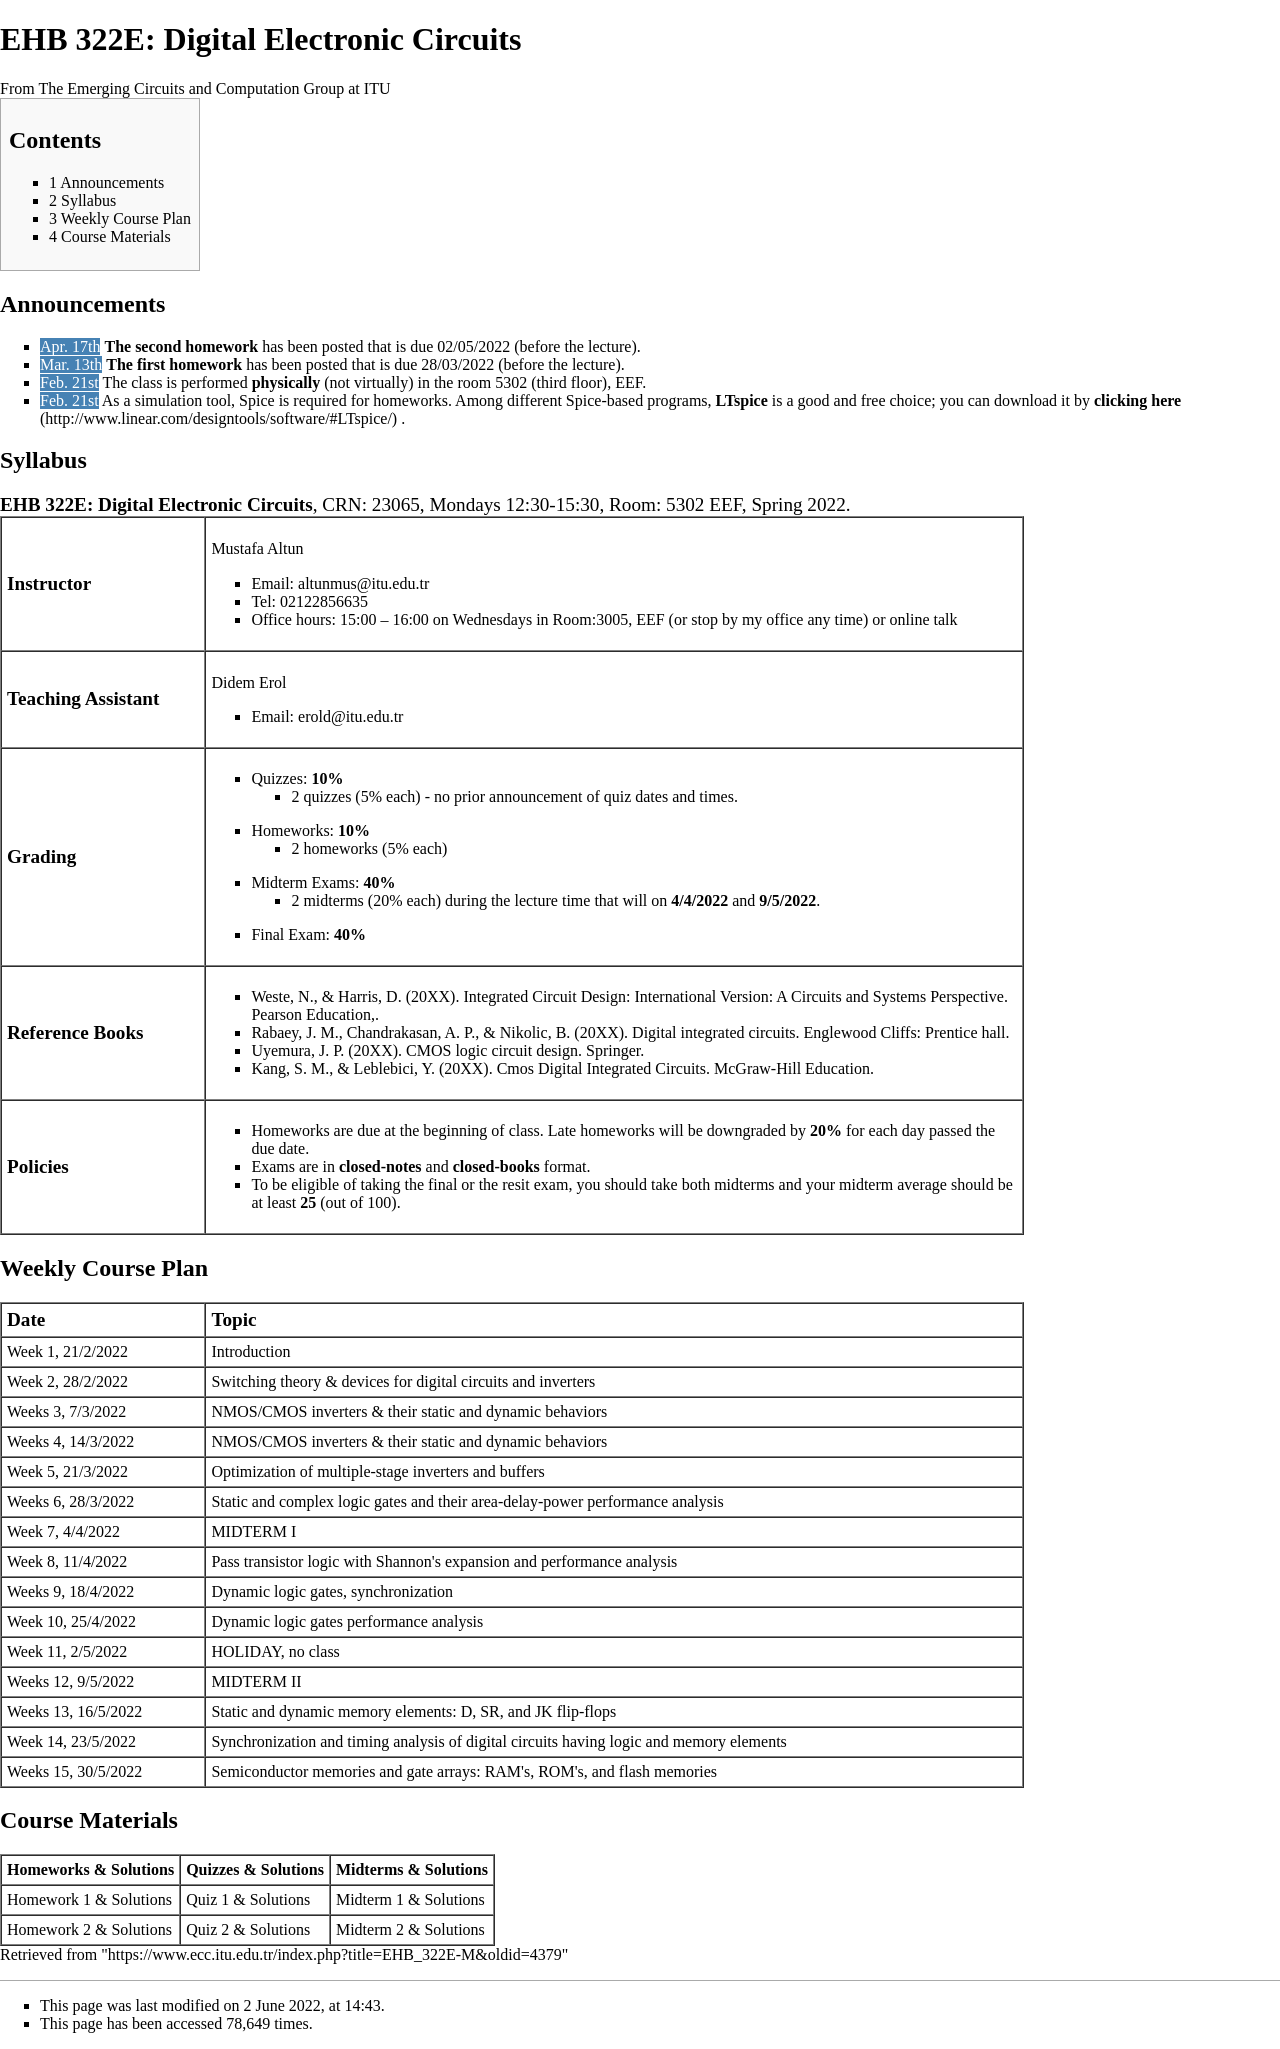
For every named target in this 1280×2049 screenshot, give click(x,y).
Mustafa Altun (257, 548)
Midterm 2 (370, 1929)
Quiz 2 (207, 1929)
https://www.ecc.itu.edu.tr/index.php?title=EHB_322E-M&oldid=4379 (335, 1954)
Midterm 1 (370, 1899)
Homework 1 (49, 1899)
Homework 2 (49, 1929)
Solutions (141, 1899)
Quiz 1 (207, 1899)
